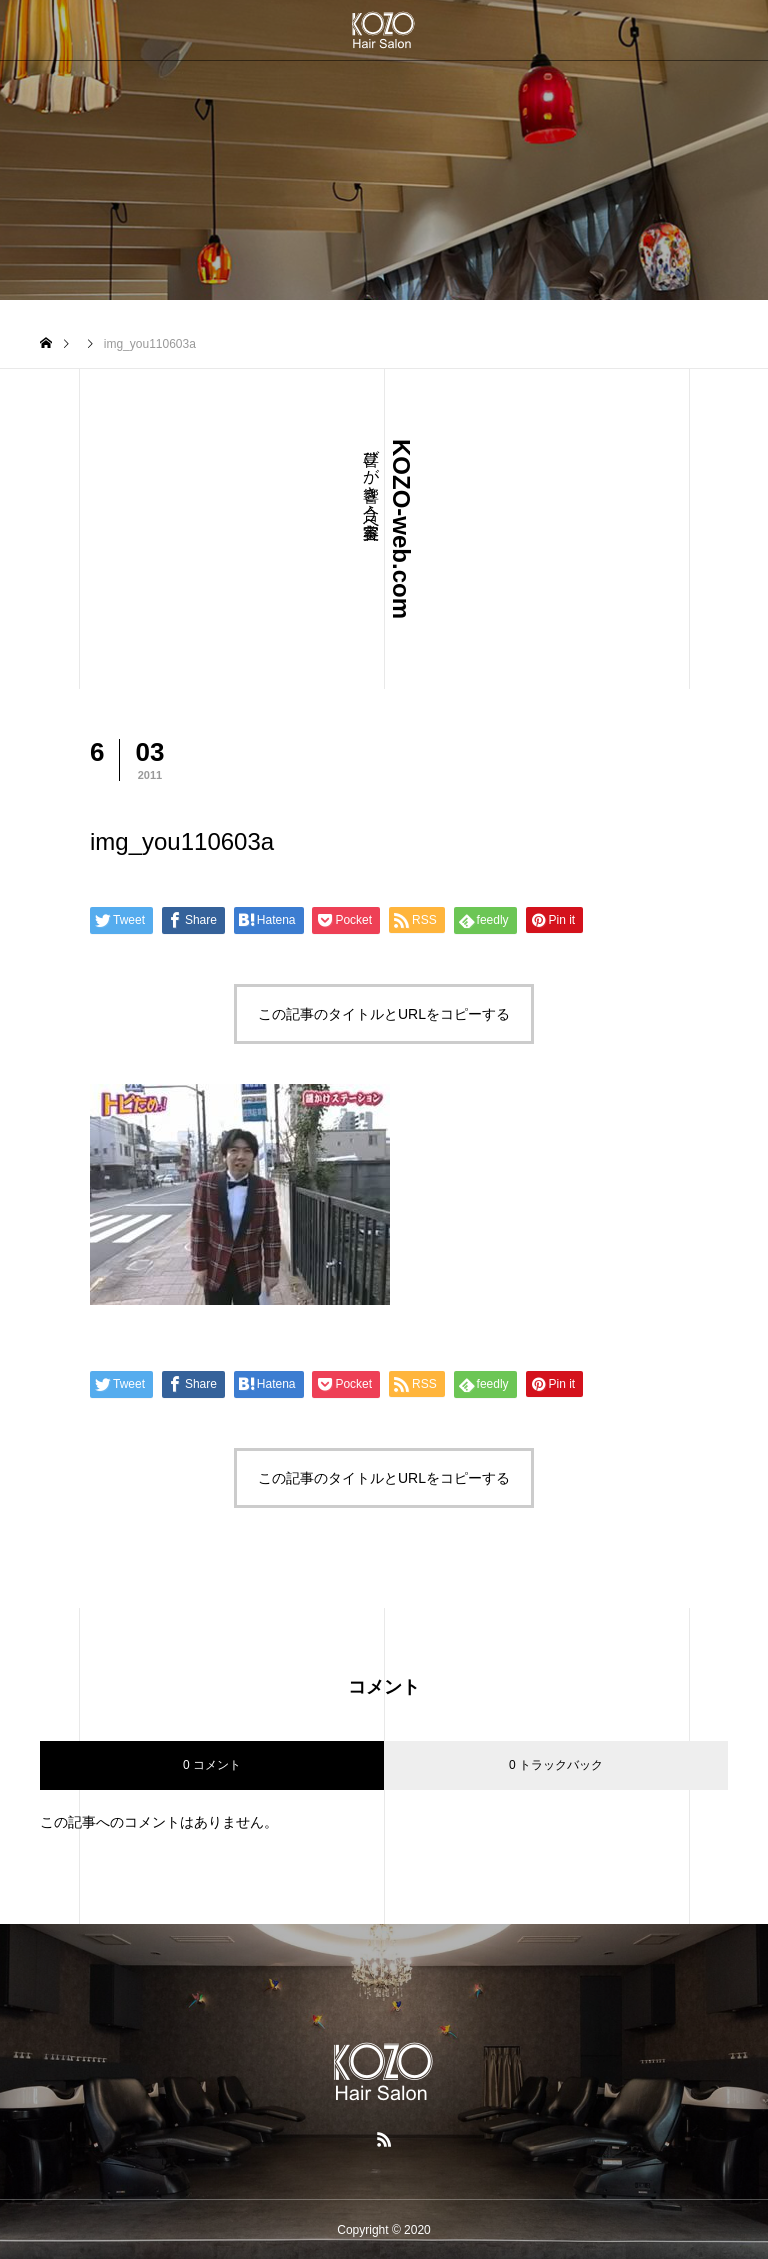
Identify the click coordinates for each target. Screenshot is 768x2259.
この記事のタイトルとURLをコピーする (384, 1014)
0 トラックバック (556, 1765)
